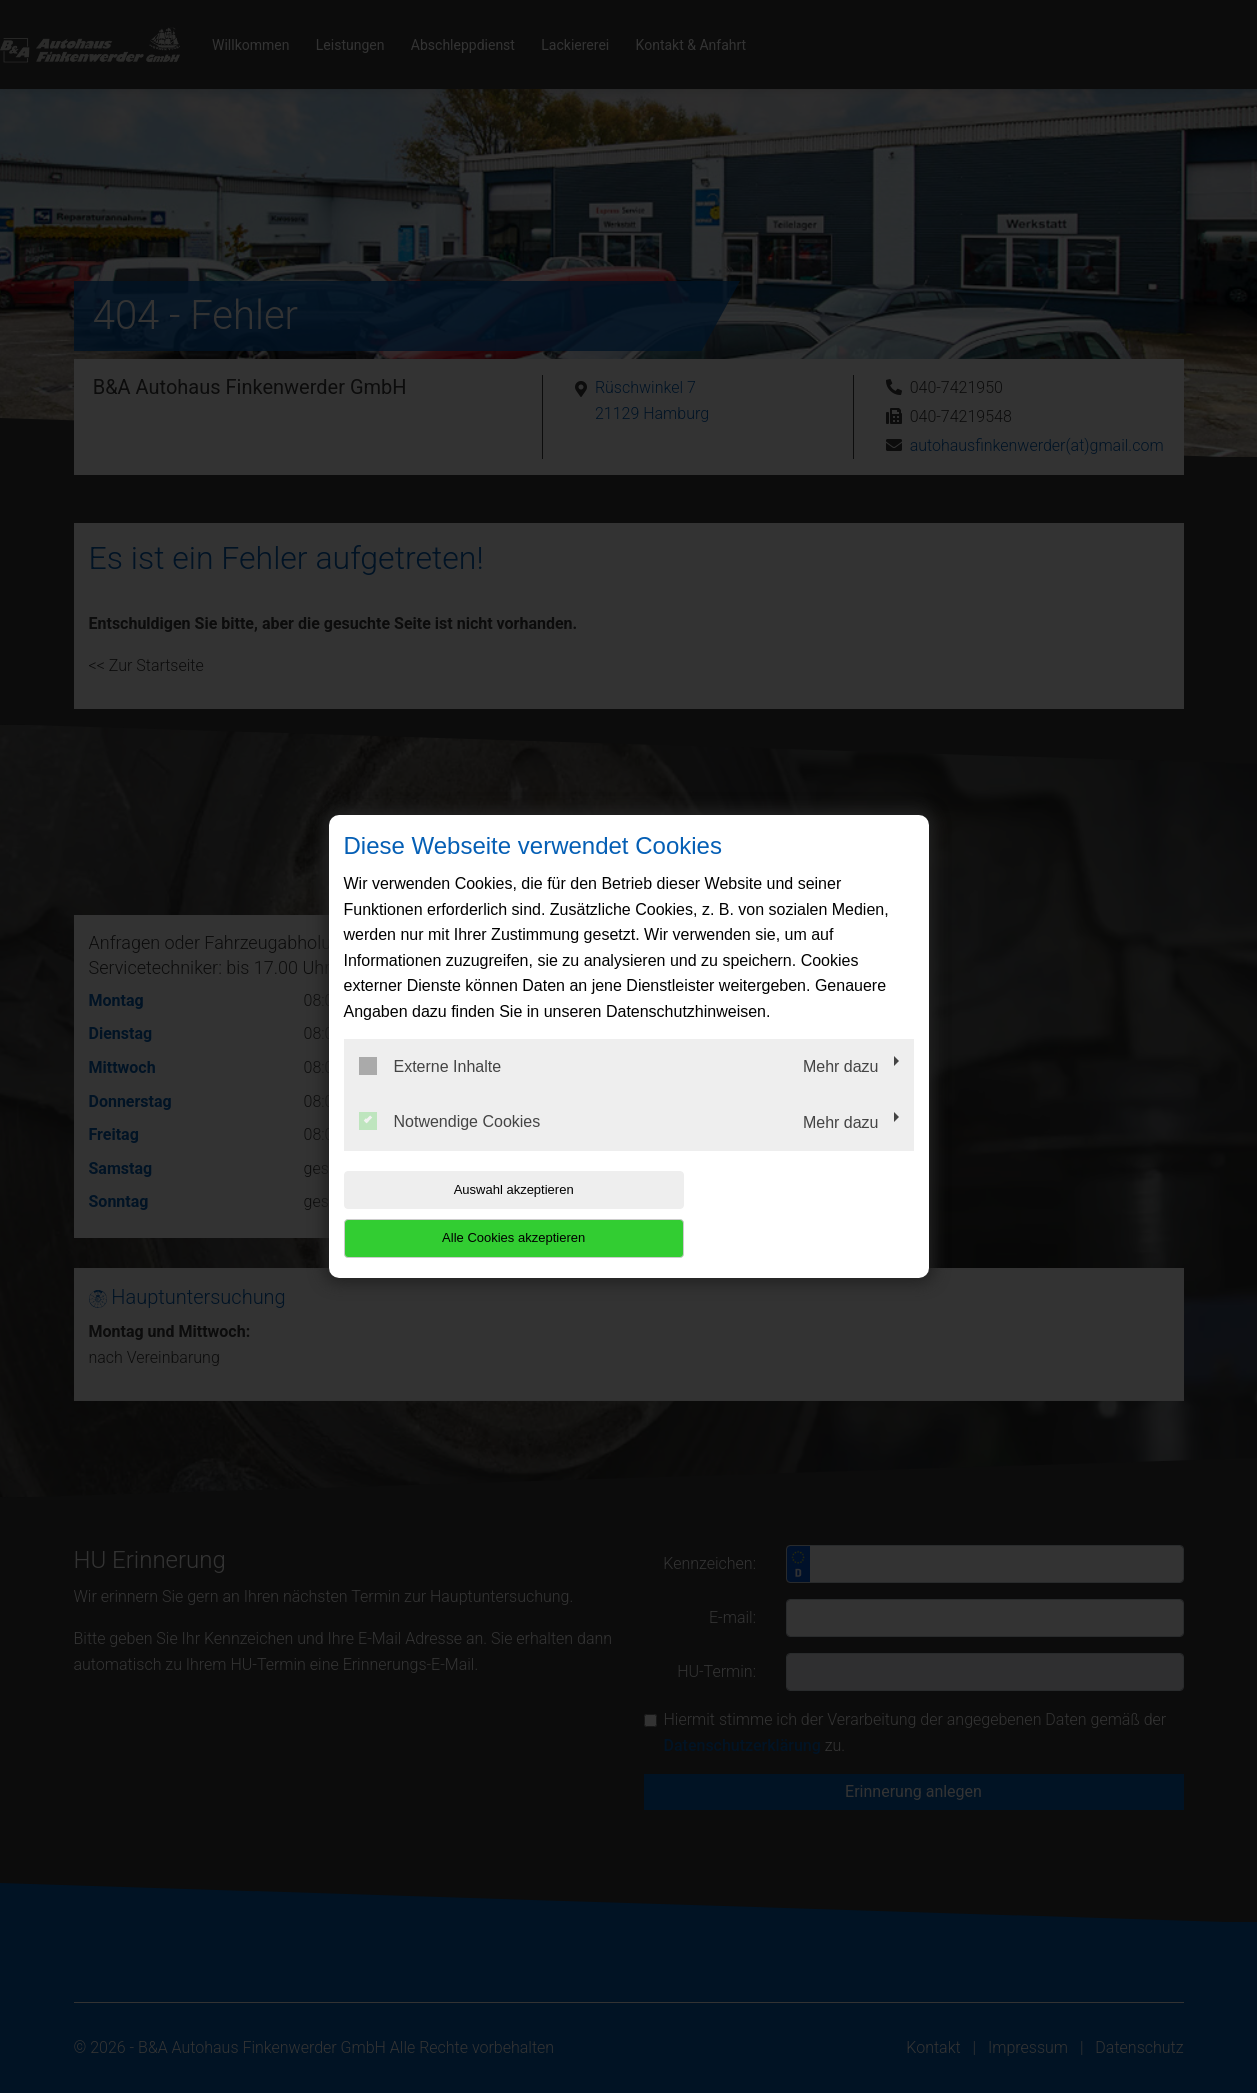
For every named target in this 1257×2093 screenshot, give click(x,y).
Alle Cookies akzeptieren (785, 1213)
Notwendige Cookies (450, 1146)
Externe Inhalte (430, 1090)
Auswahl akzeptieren (472, 1213)
